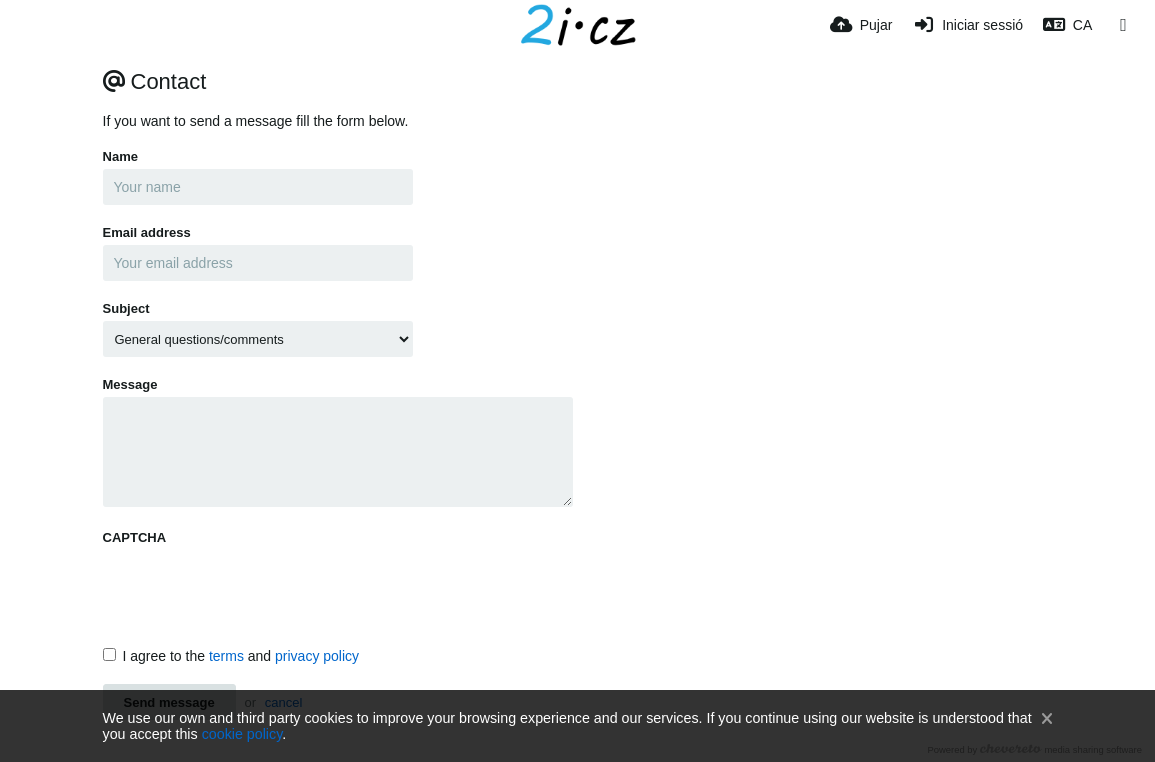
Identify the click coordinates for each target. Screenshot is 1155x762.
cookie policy (242, 734)
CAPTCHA (135, 537)
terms (226, 656)
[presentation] (255, 589)
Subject (126, 308)
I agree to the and (231, 656)
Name (120, 156)
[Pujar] (861, 25)
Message (130, 384)
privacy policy (317, 656)
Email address (147, 232)
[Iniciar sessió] (967, 25)
